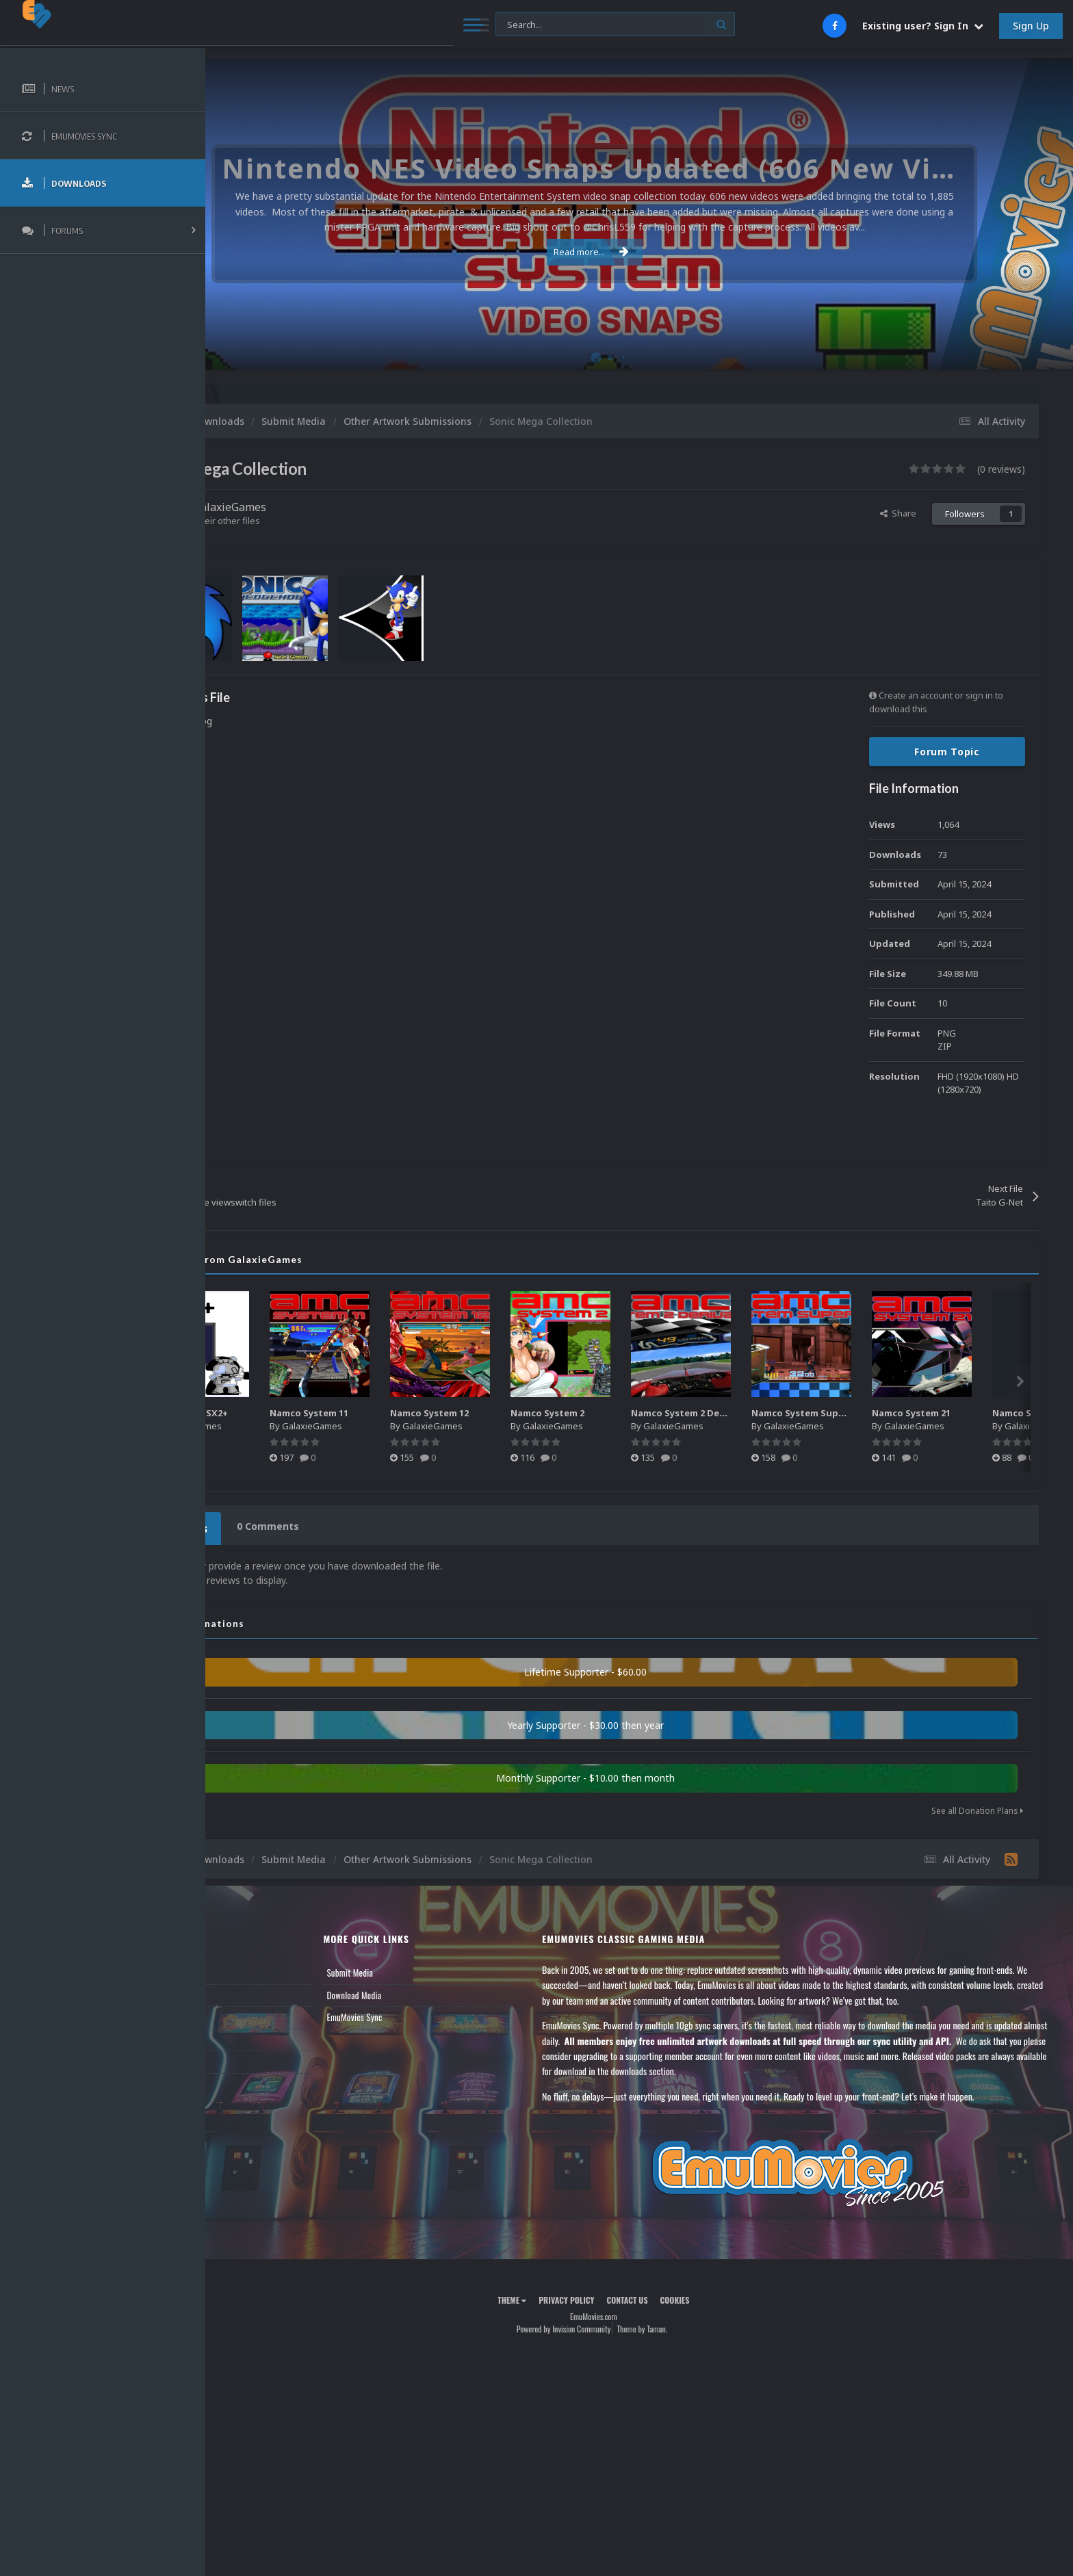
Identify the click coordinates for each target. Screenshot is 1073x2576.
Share (898, 513)
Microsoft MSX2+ (282, 1412)
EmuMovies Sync (426, 2013)
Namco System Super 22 (901, 1412)
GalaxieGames (320, 507)
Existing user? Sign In (922, 25)
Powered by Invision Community (609, 2324)
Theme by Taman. (687, 2324)
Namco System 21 (1007, 1412)
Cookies (720, 2296)
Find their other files (309, 521)
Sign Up (1031, 25)
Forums (241, 1991)
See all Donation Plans (977, 1806)
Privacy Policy (612, 2296)
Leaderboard (250, 2013)
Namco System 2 (643, 1412)
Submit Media (421, 1968)
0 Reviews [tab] (268, 1526)
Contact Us (247, 2057)
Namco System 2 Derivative (790, 1412)
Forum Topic (947, 751)
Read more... (637, 252)
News (238, 1968)
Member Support (257, 2035)
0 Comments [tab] (353, 1526)
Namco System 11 (405, 1412)
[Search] (373, 25)
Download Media (425, 1991)
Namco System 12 (525, 1412)
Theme (557, 2296)
